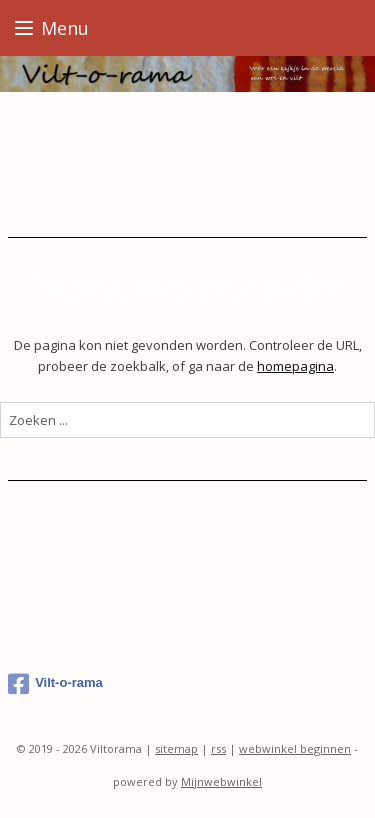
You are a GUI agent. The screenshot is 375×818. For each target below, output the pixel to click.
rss (218, 748)
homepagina (295, 366)
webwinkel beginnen (295, 748)
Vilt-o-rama (55, 684)
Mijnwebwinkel (221, 781)
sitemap (176, 748)
